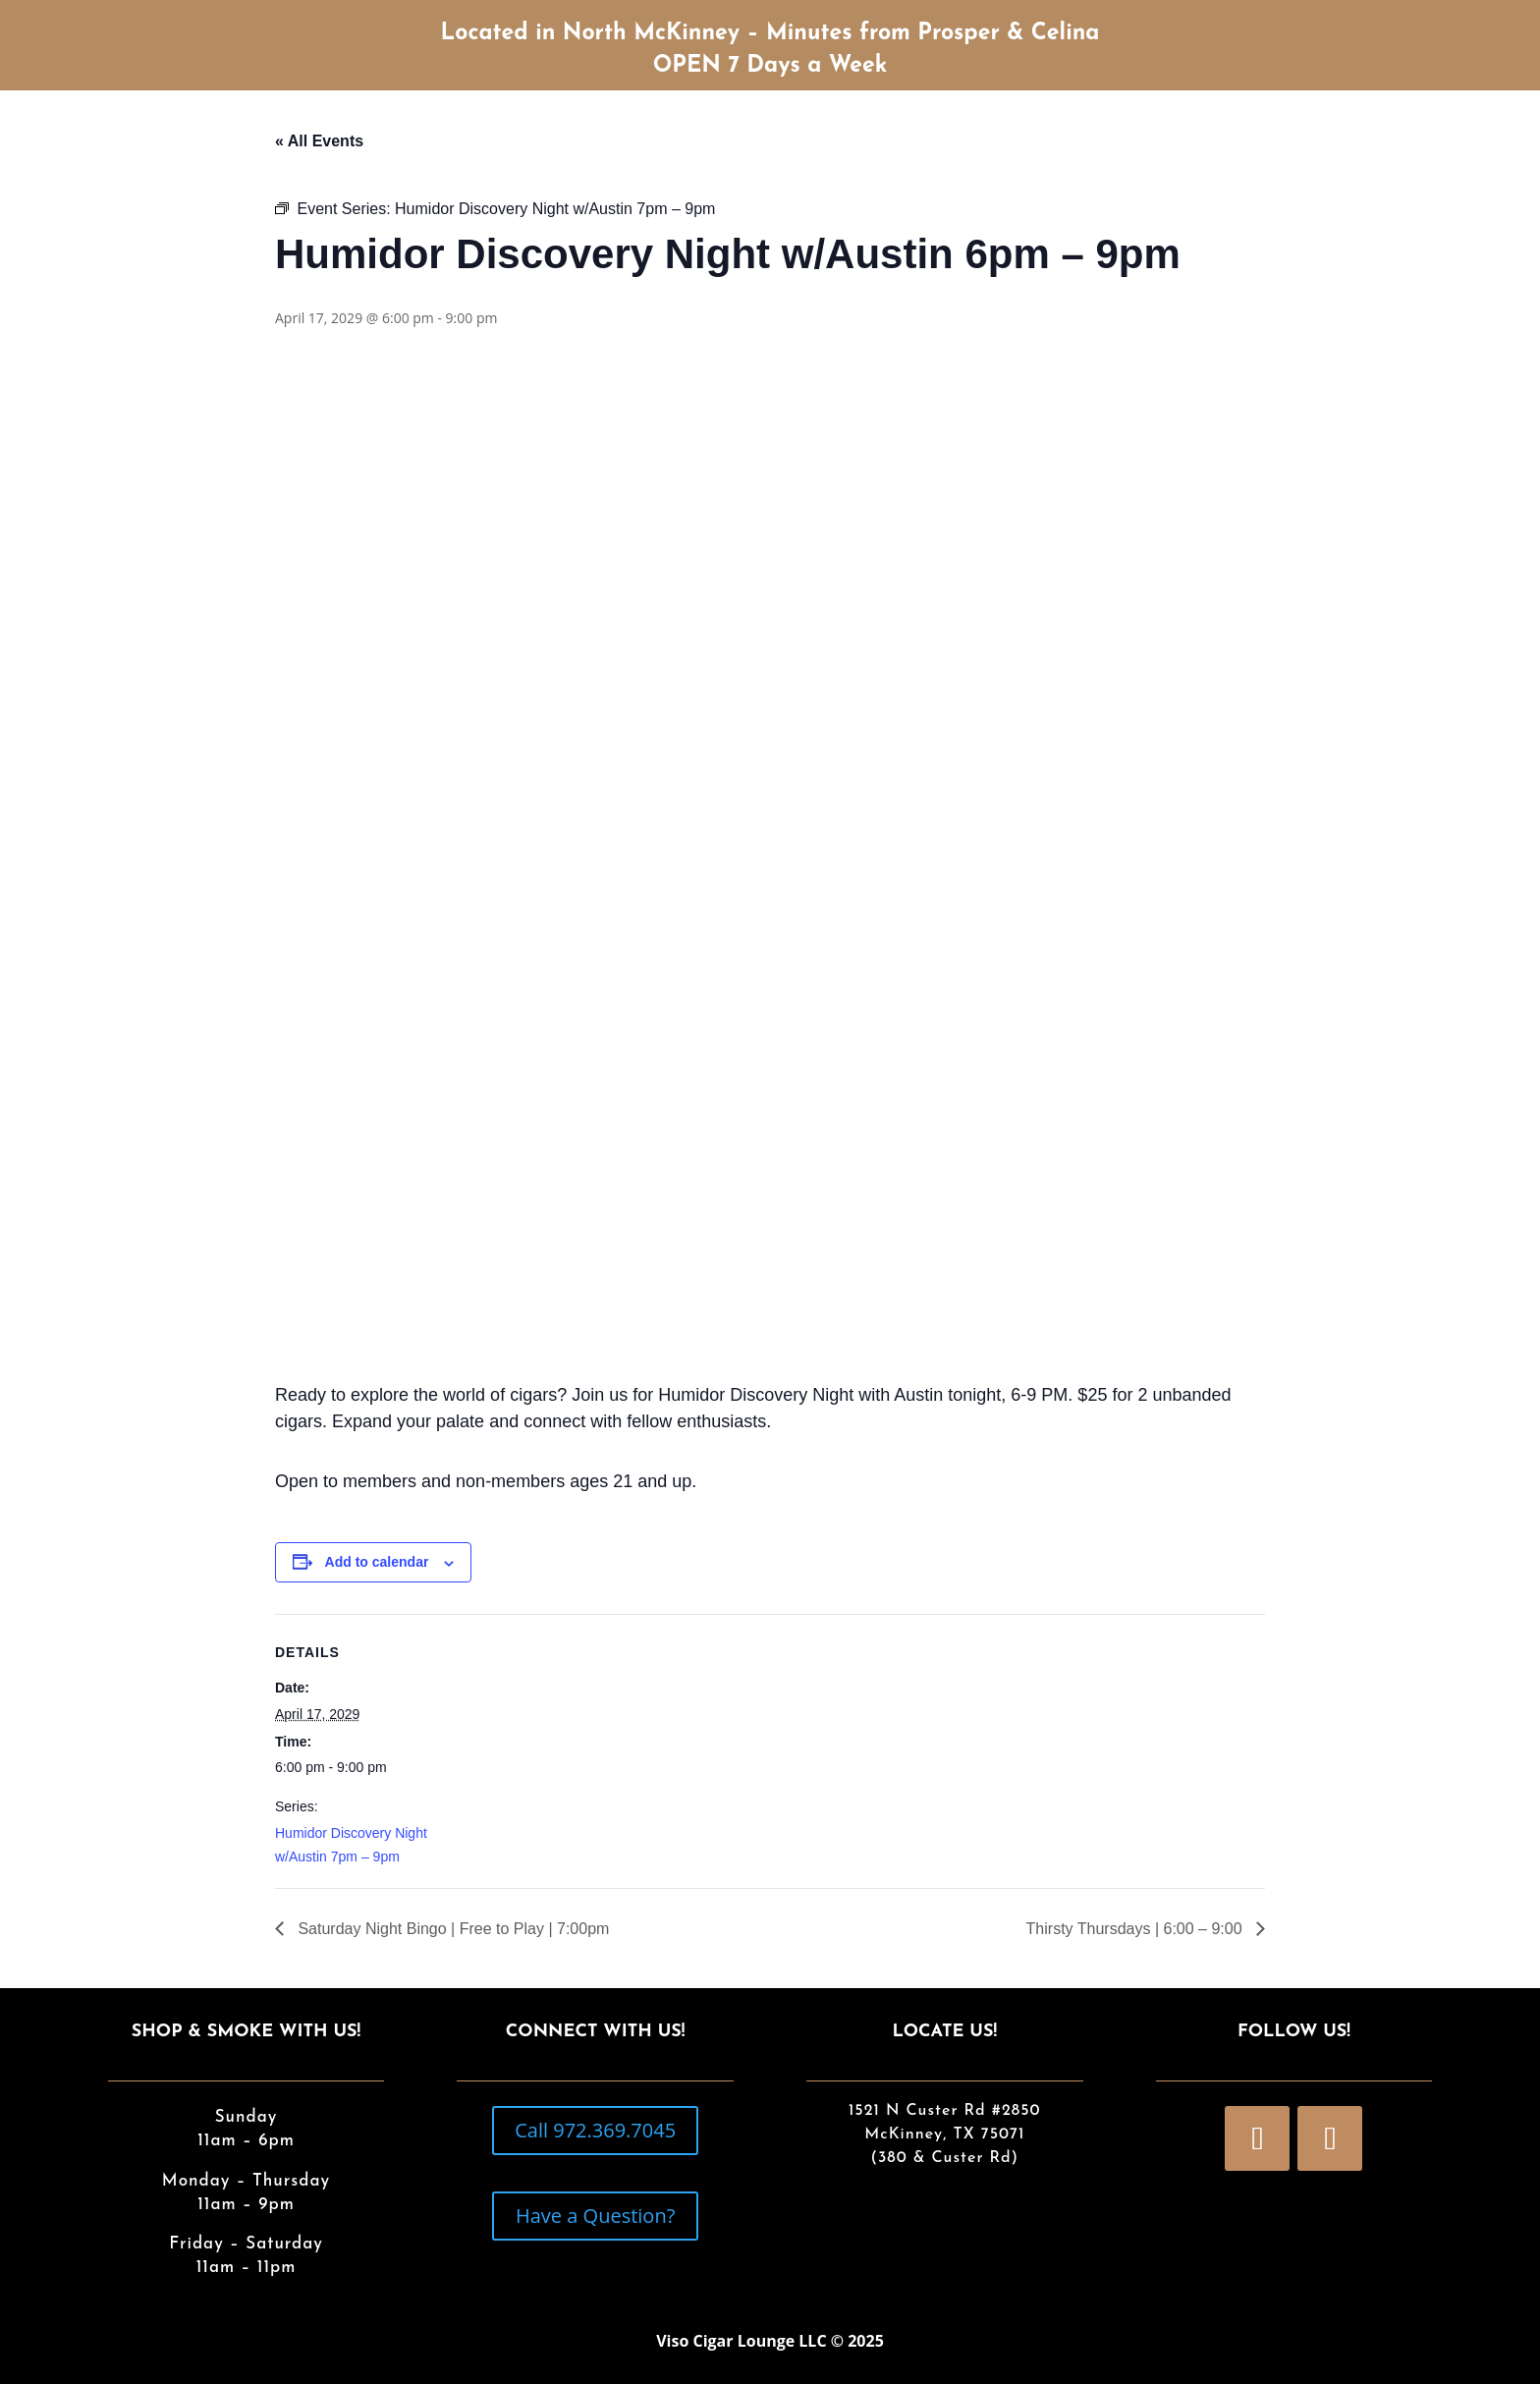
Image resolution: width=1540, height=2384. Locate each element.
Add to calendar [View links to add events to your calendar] (377, 1562)
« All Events (319, 141)
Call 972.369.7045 (595, 2130)
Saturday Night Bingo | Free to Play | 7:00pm (451, 1928)
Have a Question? (595, 2215)
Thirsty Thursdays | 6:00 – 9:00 (1136, 1928)
